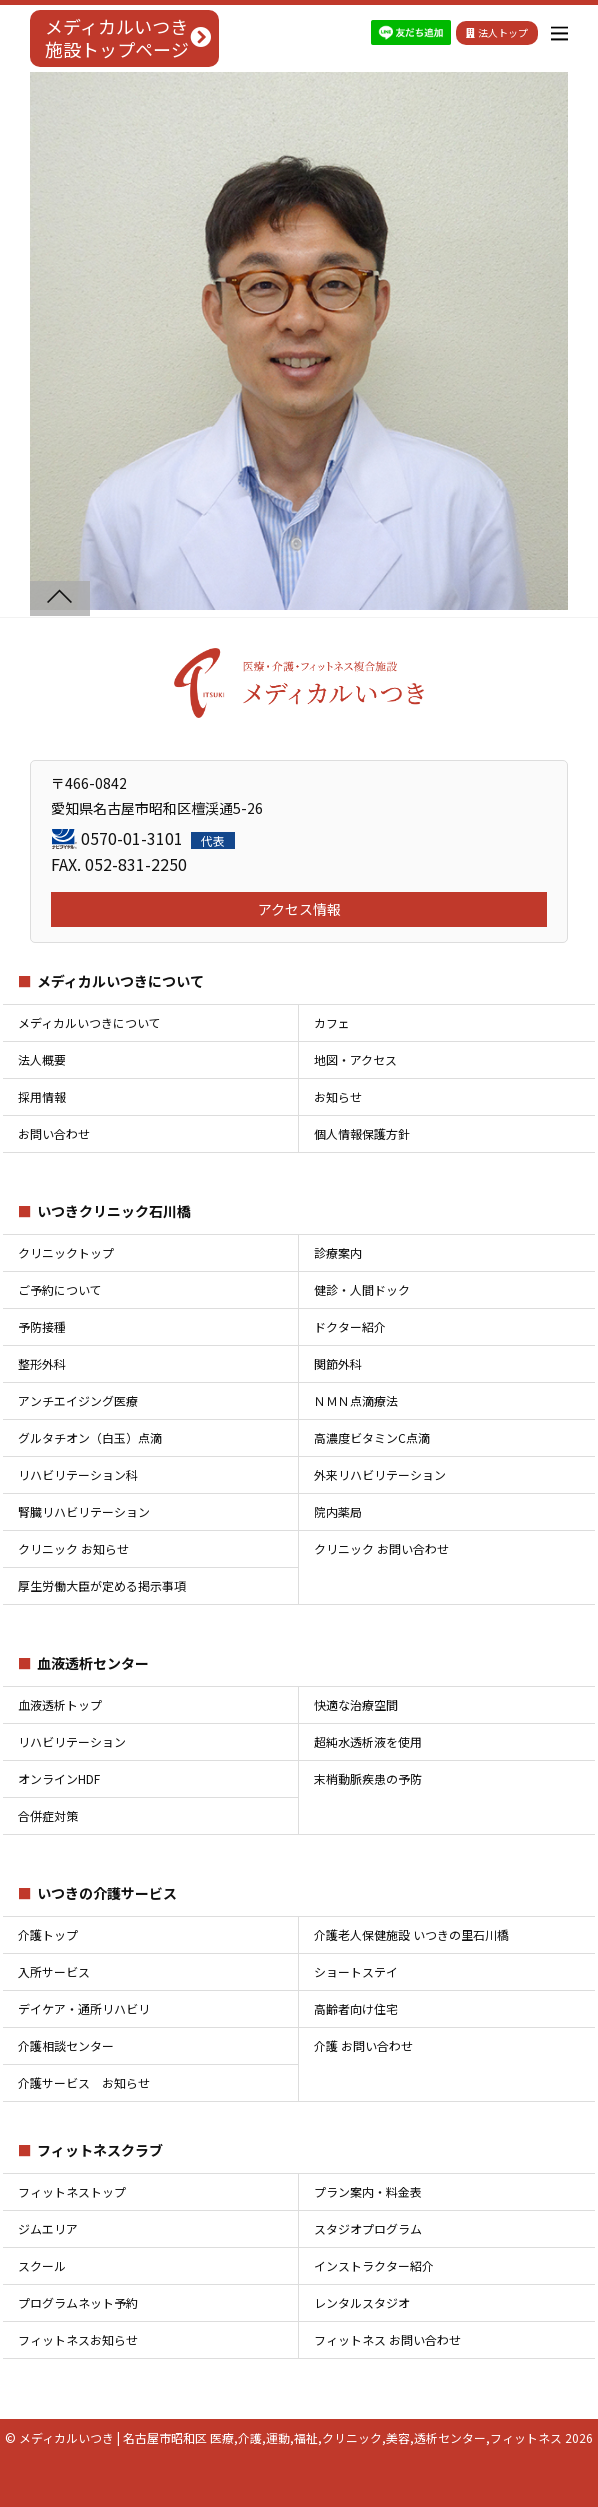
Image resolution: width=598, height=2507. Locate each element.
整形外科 (42, 1363)
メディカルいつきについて (120, 981)
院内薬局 (338, 1511)
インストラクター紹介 (374, 2265)
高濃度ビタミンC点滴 (372, 1437)
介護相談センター (66, 2045)
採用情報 (42, 1096)
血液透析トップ (60, 1704)
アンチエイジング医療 (78, 1400)
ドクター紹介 (350, 1326)
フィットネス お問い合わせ (387, 2339)
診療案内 (338, 1252)
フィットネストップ (72, 2191)
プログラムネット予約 (78, 2302)
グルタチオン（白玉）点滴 (90, 1437)
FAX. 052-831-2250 (119, 864)
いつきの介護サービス (107, 1893)
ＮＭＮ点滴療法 (356, 1400)
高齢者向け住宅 (356, 2008)
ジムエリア (48, 2228)
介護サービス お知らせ (84, 2082)
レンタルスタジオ (362, 2302)
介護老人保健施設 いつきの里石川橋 (411, 1934)
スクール (42, 2265)
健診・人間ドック (362, 1289)
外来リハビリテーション (380, 1474)
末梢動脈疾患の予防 (368, 1778)
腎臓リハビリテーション (84, 1511)
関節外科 (338, 1363)
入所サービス (54, 1971)
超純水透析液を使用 (368, 1741)
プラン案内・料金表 (368, 2191)
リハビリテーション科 (78, 1474)
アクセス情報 (299, 909)
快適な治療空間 (356, 1704)
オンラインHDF (59, 1778)
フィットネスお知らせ (78, 2339)
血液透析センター (93, 1663)
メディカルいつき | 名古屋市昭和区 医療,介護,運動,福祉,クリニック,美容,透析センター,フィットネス (290, 2437)
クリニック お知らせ (73, 1548)
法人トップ (497, 32)
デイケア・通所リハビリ (84, 2008)
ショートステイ (356, 1971)
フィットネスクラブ (100, 2150)
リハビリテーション (72, 1741)
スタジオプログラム (368, 2228)
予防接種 (42, 1326)
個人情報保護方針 (362, 1133)
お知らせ (338, 1096)
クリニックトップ (66, 1252)
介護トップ (48, 1934)
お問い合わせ (54, 1133)
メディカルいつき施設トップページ (117, 37)
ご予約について (60, 1289)
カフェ (332, 1022)
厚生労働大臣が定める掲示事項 (102, 1585)
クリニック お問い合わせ (381, 1548)
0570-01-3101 (158, 838)
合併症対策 (48, 1815)
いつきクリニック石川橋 (114, 1211)
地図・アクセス (355, 1059)
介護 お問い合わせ (363, 2045)
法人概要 (42, 1059)
